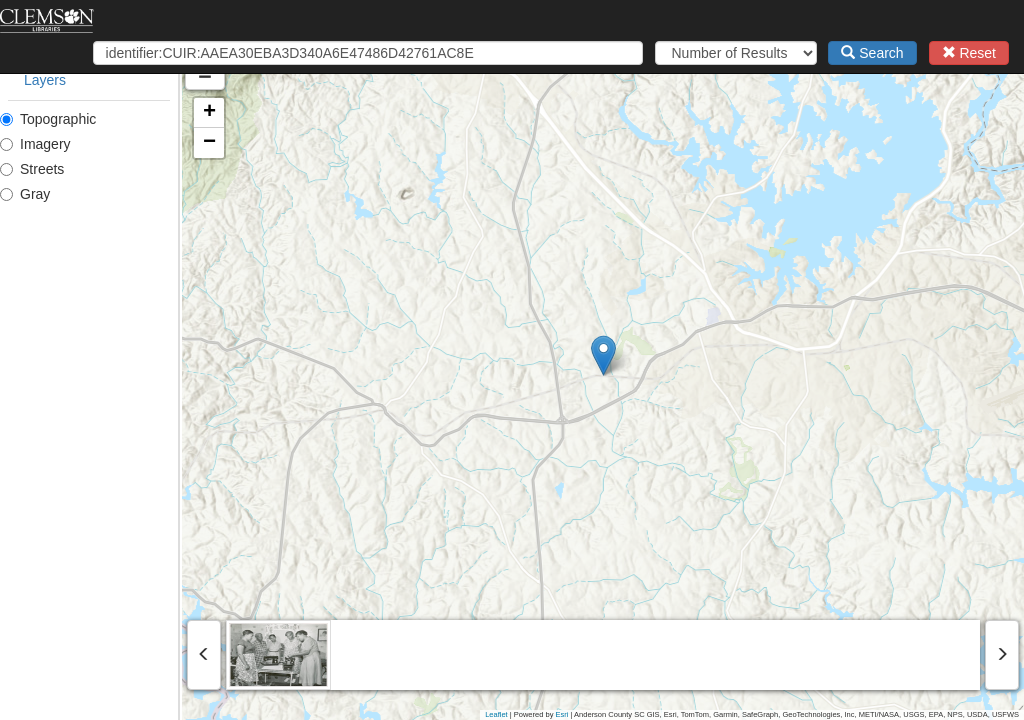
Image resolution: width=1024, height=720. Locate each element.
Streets (32, 169)
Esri (561, 714)
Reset (969, 53)
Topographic (48, 119)
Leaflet (496, 714)
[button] (694, 355)
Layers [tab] (45, 80)
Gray (25, 194)
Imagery (35, 144)
